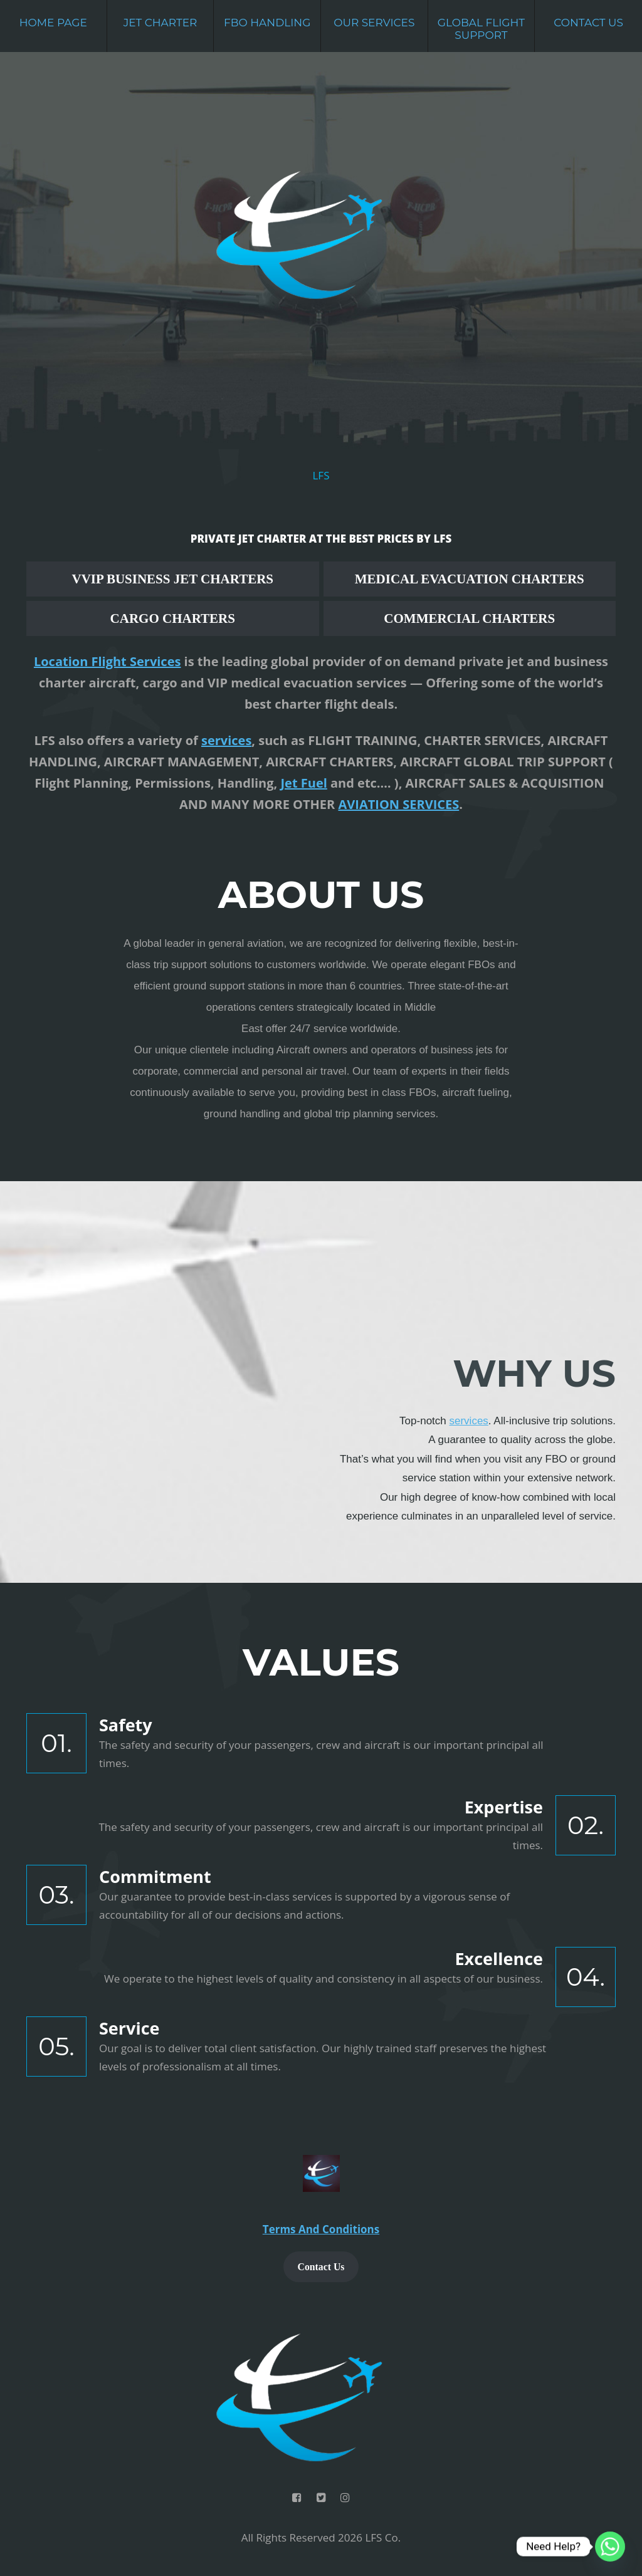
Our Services (374, 22)
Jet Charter (160, 22)
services (226, 740)
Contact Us (588, 22)
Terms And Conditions (321, 2229)
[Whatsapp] (610, 2546)
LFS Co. (383, 2537)
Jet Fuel (303, 782)
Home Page (53, 22)
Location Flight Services (107, 661)
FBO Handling (267, 22)
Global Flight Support (481, 28)
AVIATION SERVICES (398, 804)
